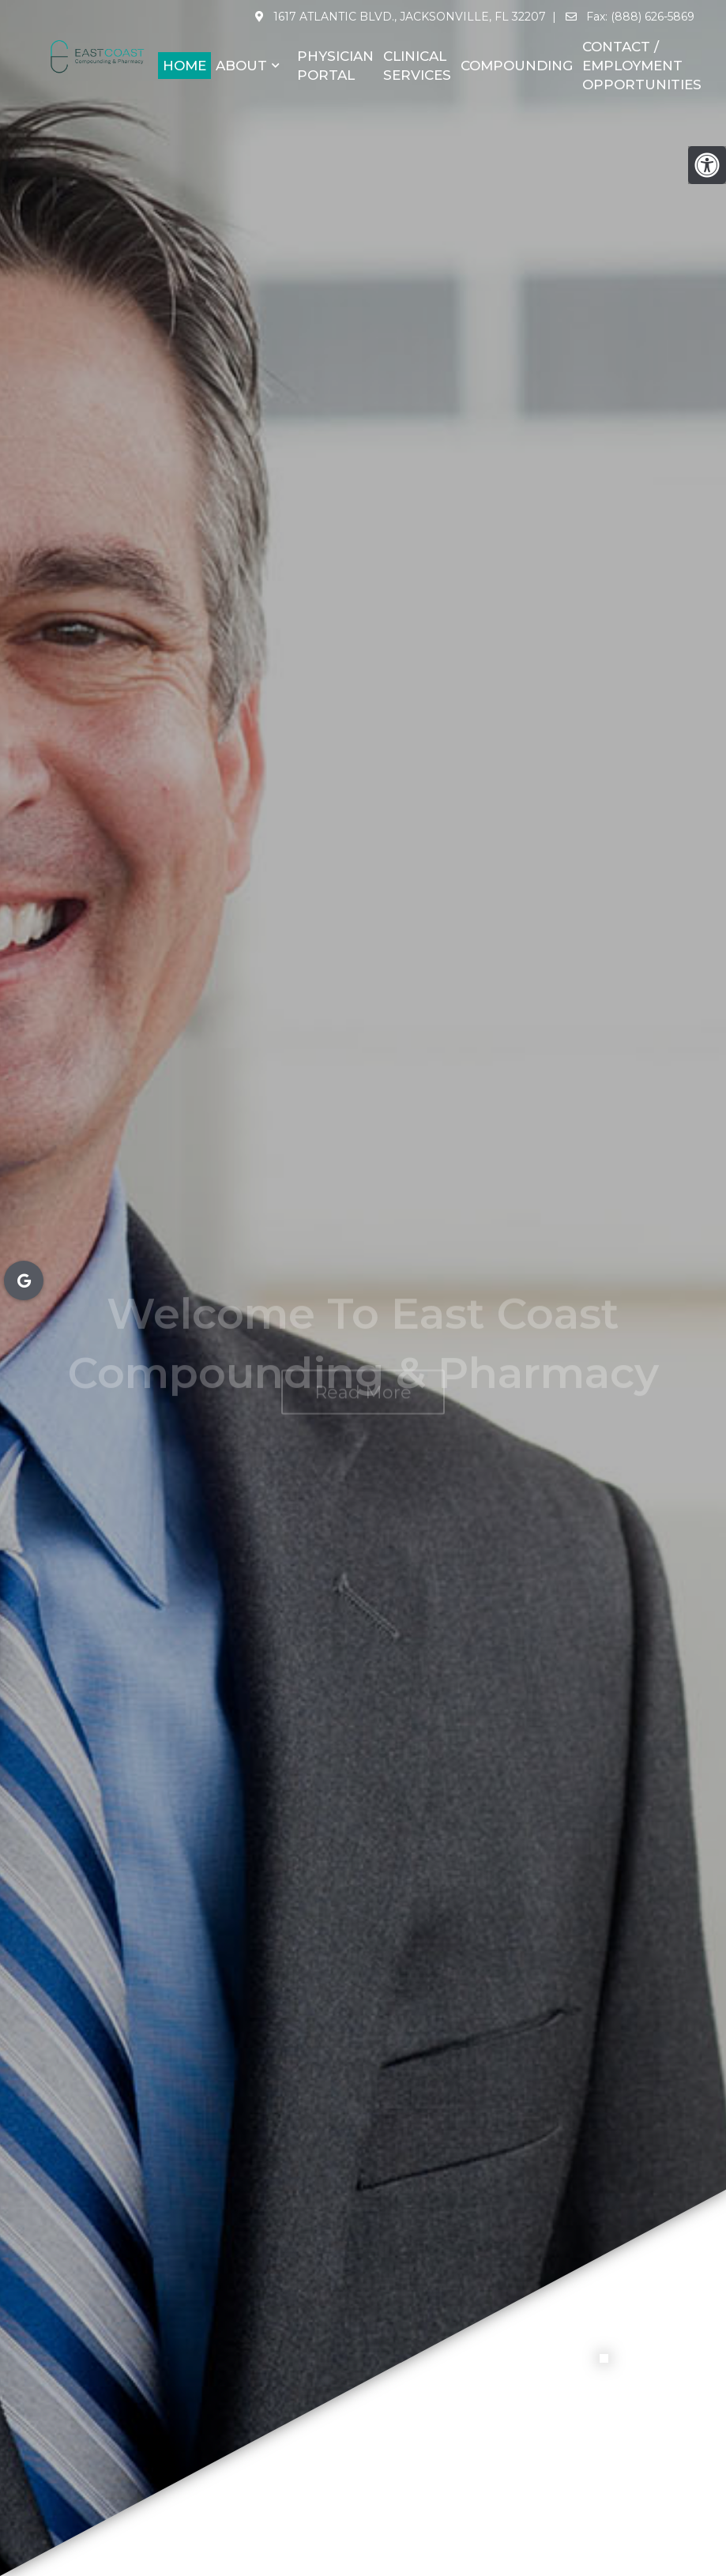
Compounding (517, 65)
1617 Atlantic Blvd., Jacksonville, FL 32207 (408, 16)
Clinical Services (417, 65)
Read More (363, 1358)
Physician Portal (335, 65)
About (241, 65)
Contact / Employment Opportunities (642, 65)
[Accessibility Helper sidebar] (707, 165)
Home (184, 65)
